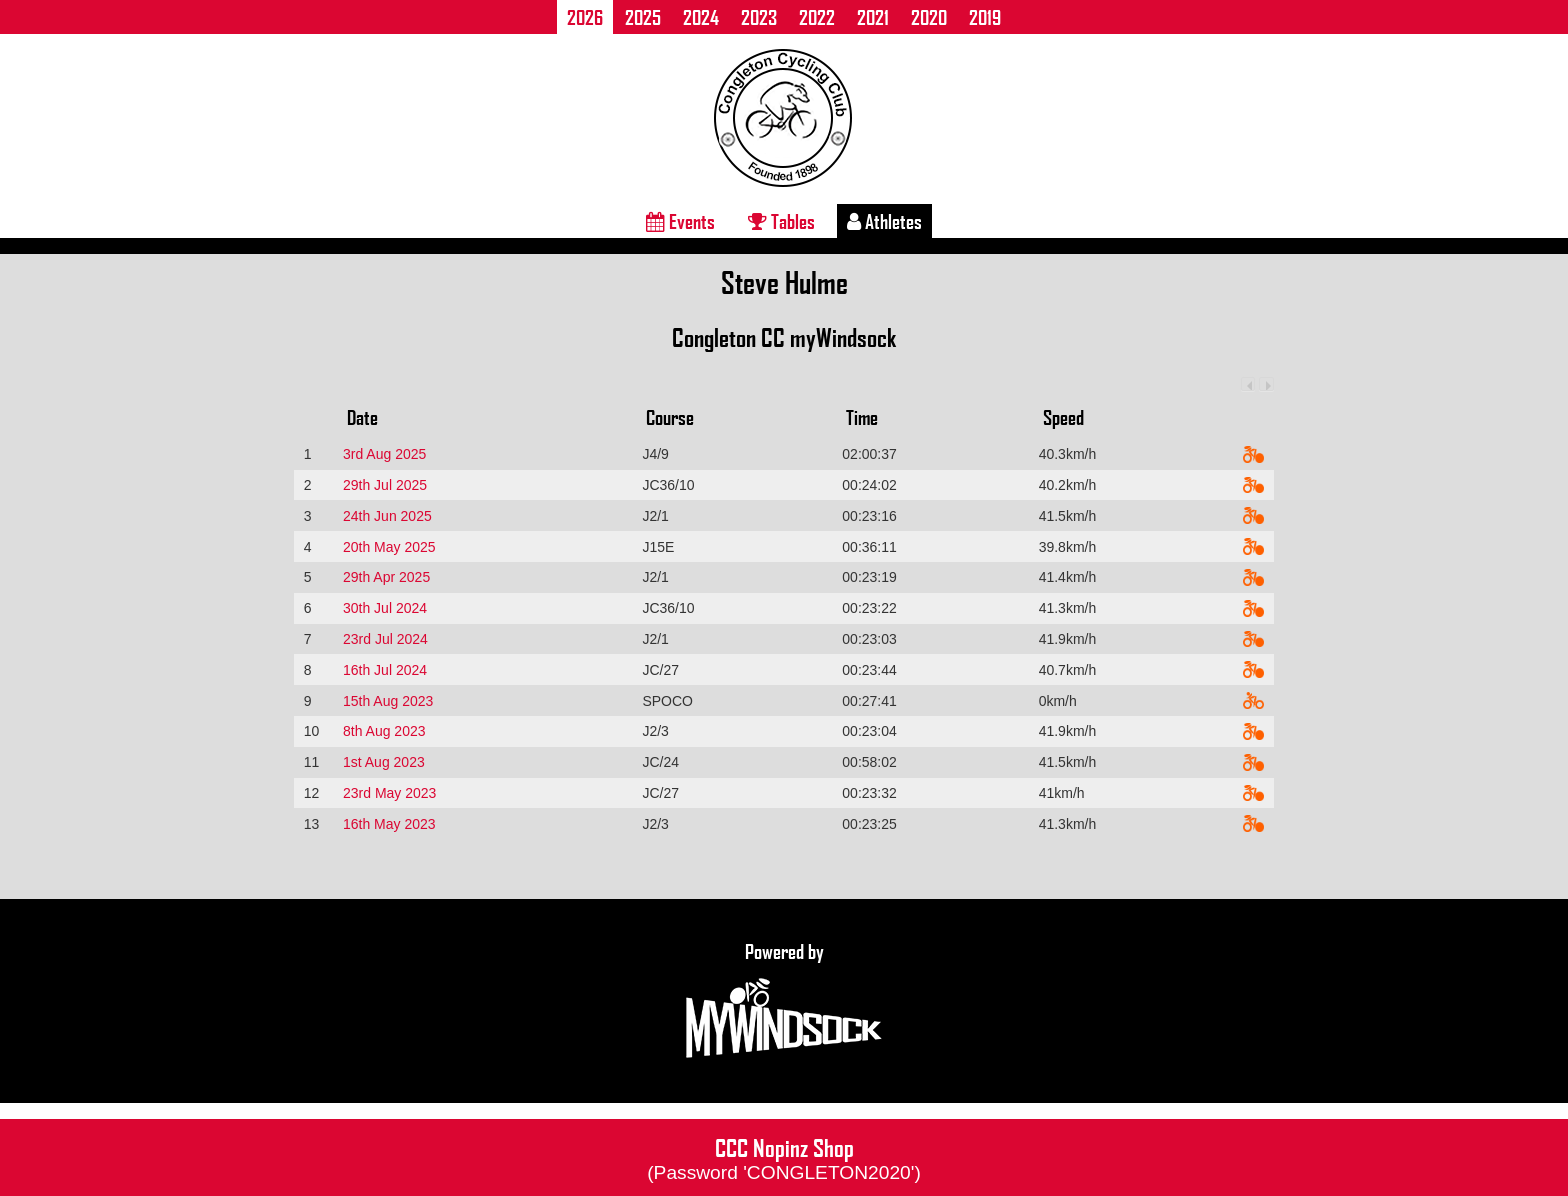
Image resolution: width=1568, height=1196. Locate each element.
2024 (701, 17)
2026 (585, 17)
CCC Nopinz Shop (784, 1157)
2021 (873, 17)
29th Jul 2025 (385, 485)
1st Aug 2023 (384, 762)
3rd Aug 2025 (384, 454)
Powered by (784, 1001)
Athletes (884, 221)
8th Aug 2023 (384, 731)
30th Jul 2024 (385, 608)
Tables (781, 221)
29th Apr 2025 (386, 577)
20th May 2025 (389, 547)
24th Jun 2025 (387, 516)
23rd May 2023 (389, 793)
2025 (643, 17)
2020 (929, 17)
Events (680, 221)
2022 (817, 17)
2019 (985, 17)
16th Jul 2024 (385, 670)
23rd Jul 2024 (385, 639)
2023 (759, 17)
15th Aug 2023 (388, 701)
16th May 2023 (389, 824)
